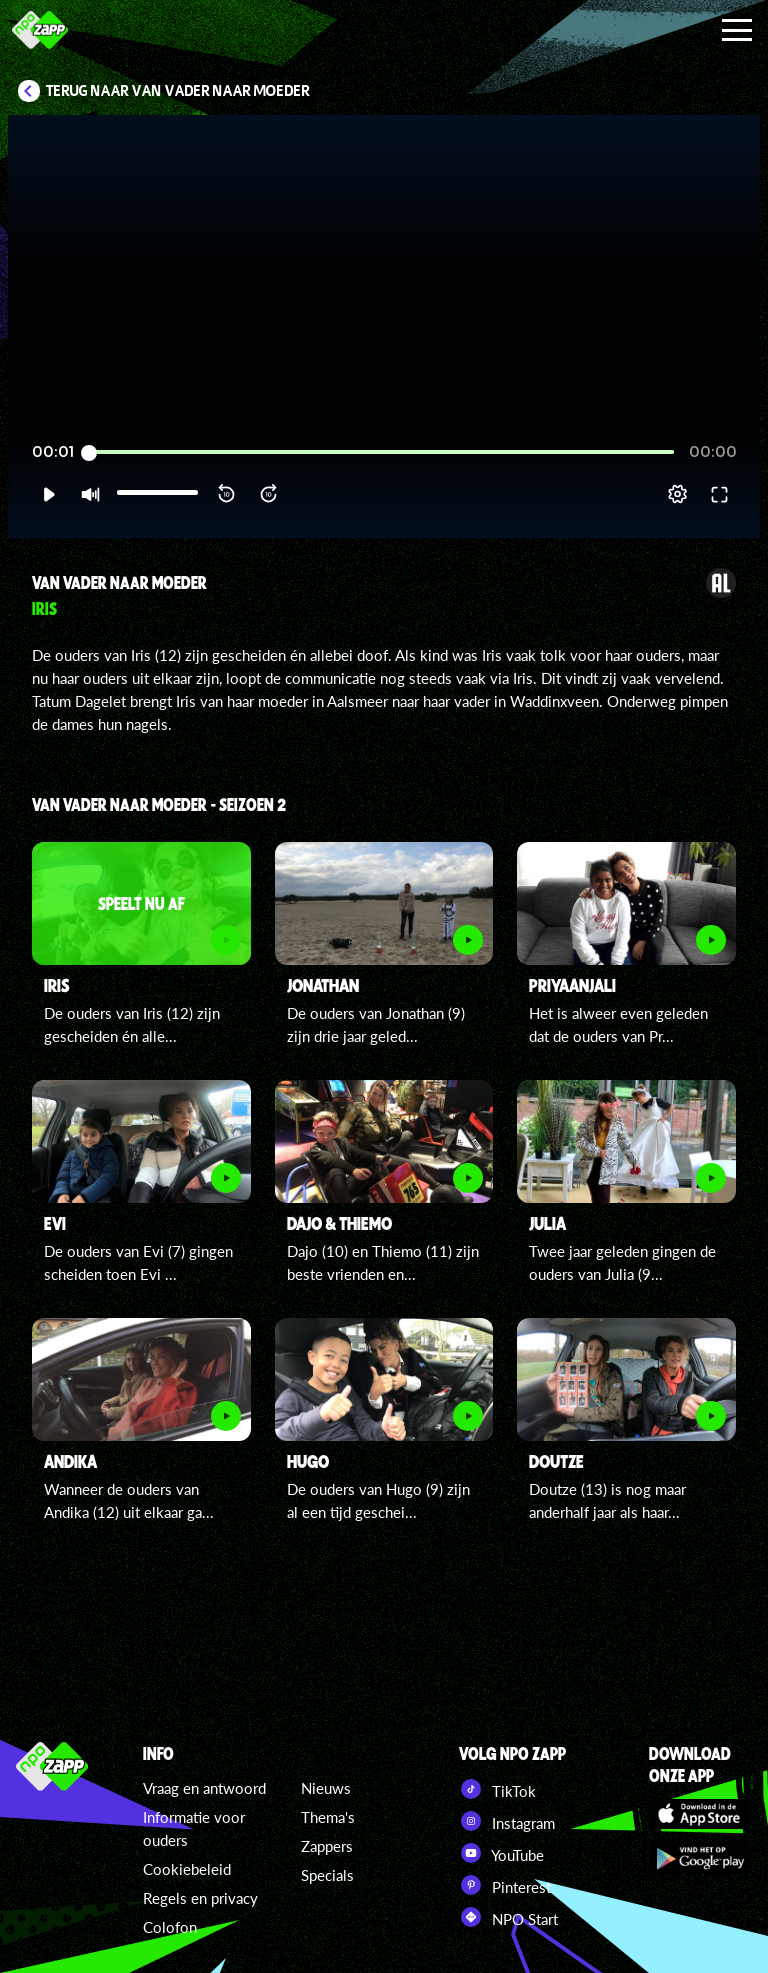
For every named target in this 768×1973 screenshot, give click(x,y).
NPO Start (508, 1917)
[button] (48, 494)
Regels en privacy (200, 1898)
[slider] (381, 452)
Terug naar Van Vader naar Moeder (178, 91)
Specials (327, 1875)
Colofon (170, 1927)
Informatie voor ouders (194, 1828)
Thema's (328, 1817)
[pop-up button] (677, 494)
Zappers (327, 1846)
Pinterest (505, 1885)
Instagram (507, 1821)
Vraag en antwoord (204, 1788)
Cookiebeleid (187, 1869)
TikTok (497, 1789)
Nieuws (326, 1788)
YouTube (501, 1853)
